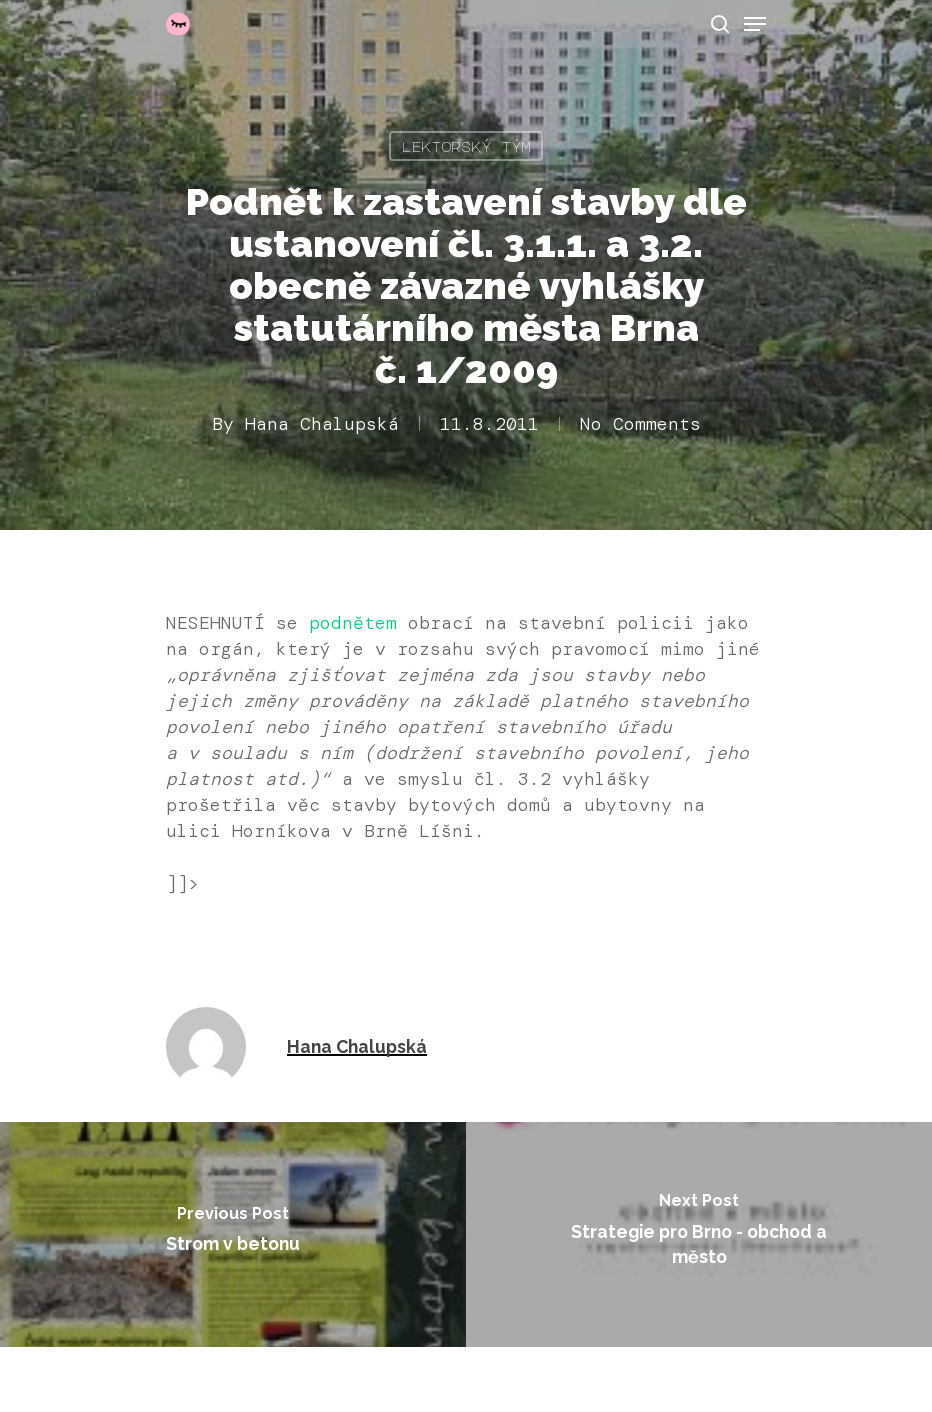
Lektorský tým (466, 146)
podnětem (353, 623)
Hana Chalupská (322, 424)
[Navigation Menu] (755, 24)
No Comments (640, 424)
